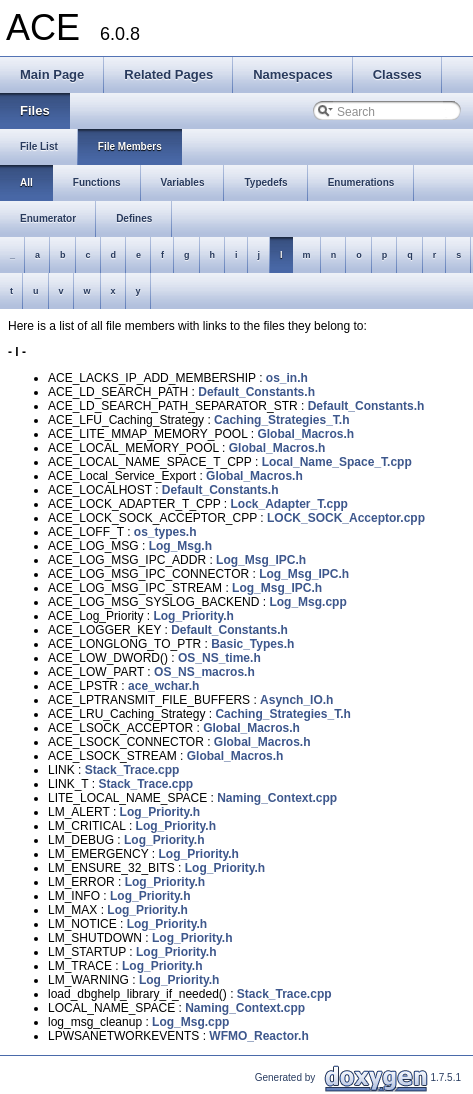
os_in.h (287, 378)
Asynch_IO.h (296, 700)
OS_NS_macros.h (204, 672)
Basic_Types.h (252, 644)
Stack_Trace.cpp (132, 770)
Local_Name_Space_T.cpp (337, 462)
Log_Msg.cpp (307, 602)
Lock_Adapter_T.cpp (289, 504)
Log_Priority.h (193, 616)
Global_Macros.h (305, 434)
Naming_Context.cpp (277, 798)
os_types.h (165, 532)
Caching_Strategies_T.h (281, 420)
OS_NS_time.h (219, 658)
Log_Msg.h (180, 546)
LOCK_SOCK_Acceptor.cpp (346, 518)
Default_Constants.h (256, 392)
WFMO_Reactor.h (258, 1036)
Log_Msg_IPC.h (261, 560)
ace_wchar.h (163, 686)
